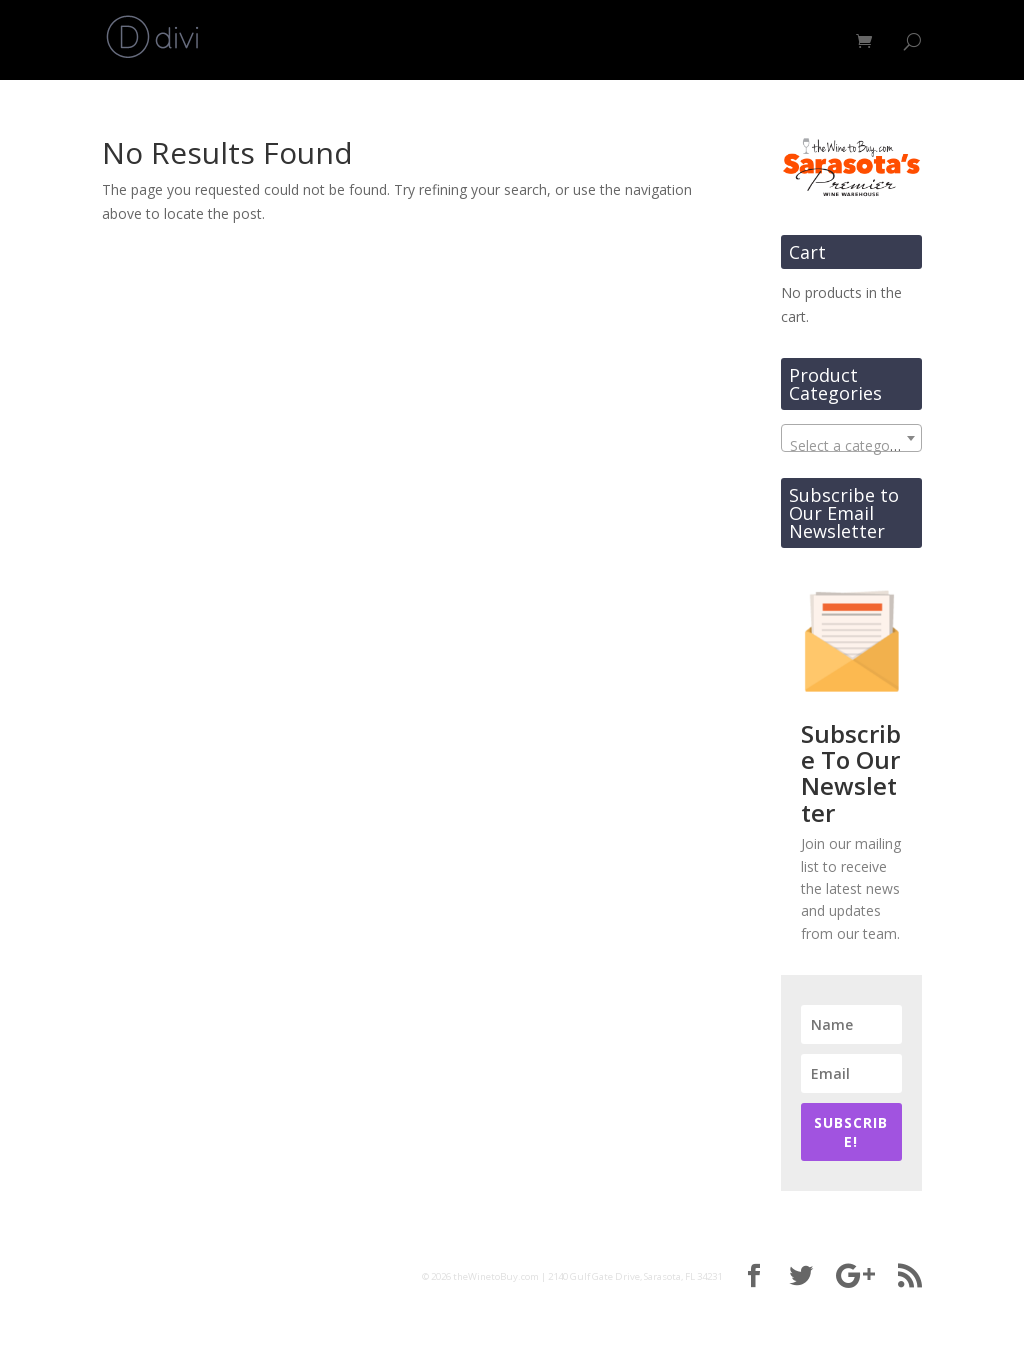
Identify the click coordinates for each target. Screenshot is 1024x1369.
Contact (805, 41)
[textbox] (851, 446)
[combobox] (851, 438)
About (709, 41)
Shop (624, 41)
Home (560, 41)
